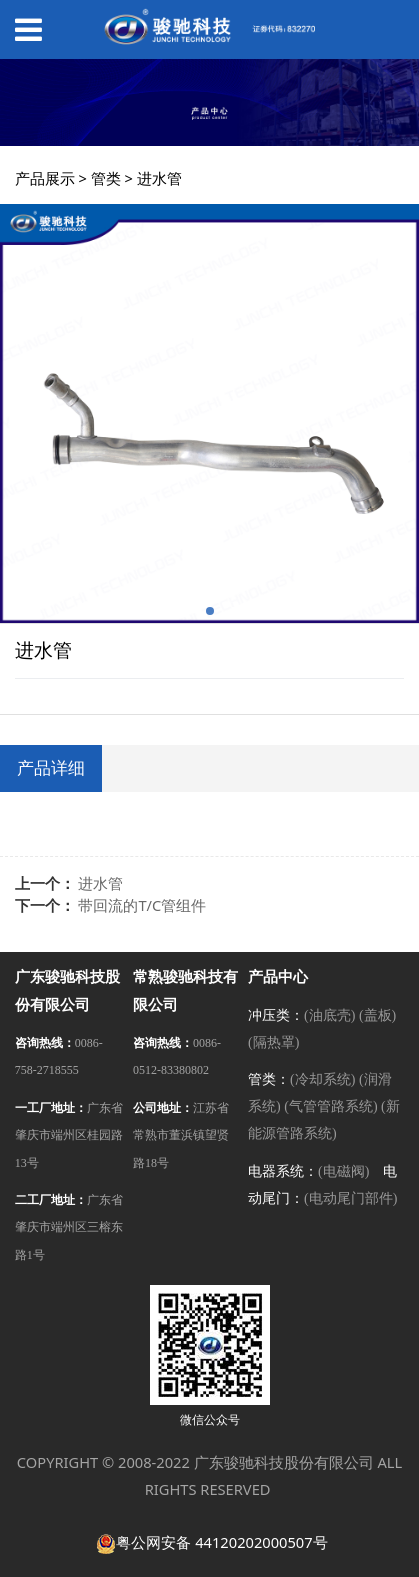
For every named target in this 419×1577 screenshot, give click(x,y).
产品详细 (51, 767)
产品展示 (45, 178)
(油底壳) (329, 1015)
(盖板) (377, 1015)
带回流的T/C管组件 (142, 905)
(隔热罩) (273, 1042)
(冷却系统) (322, 1079)
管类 (106, 178)
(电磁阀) (343, 1171)
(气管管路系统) (330, 1106)
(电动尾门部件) (350, 1198)
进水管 (100, 883)
